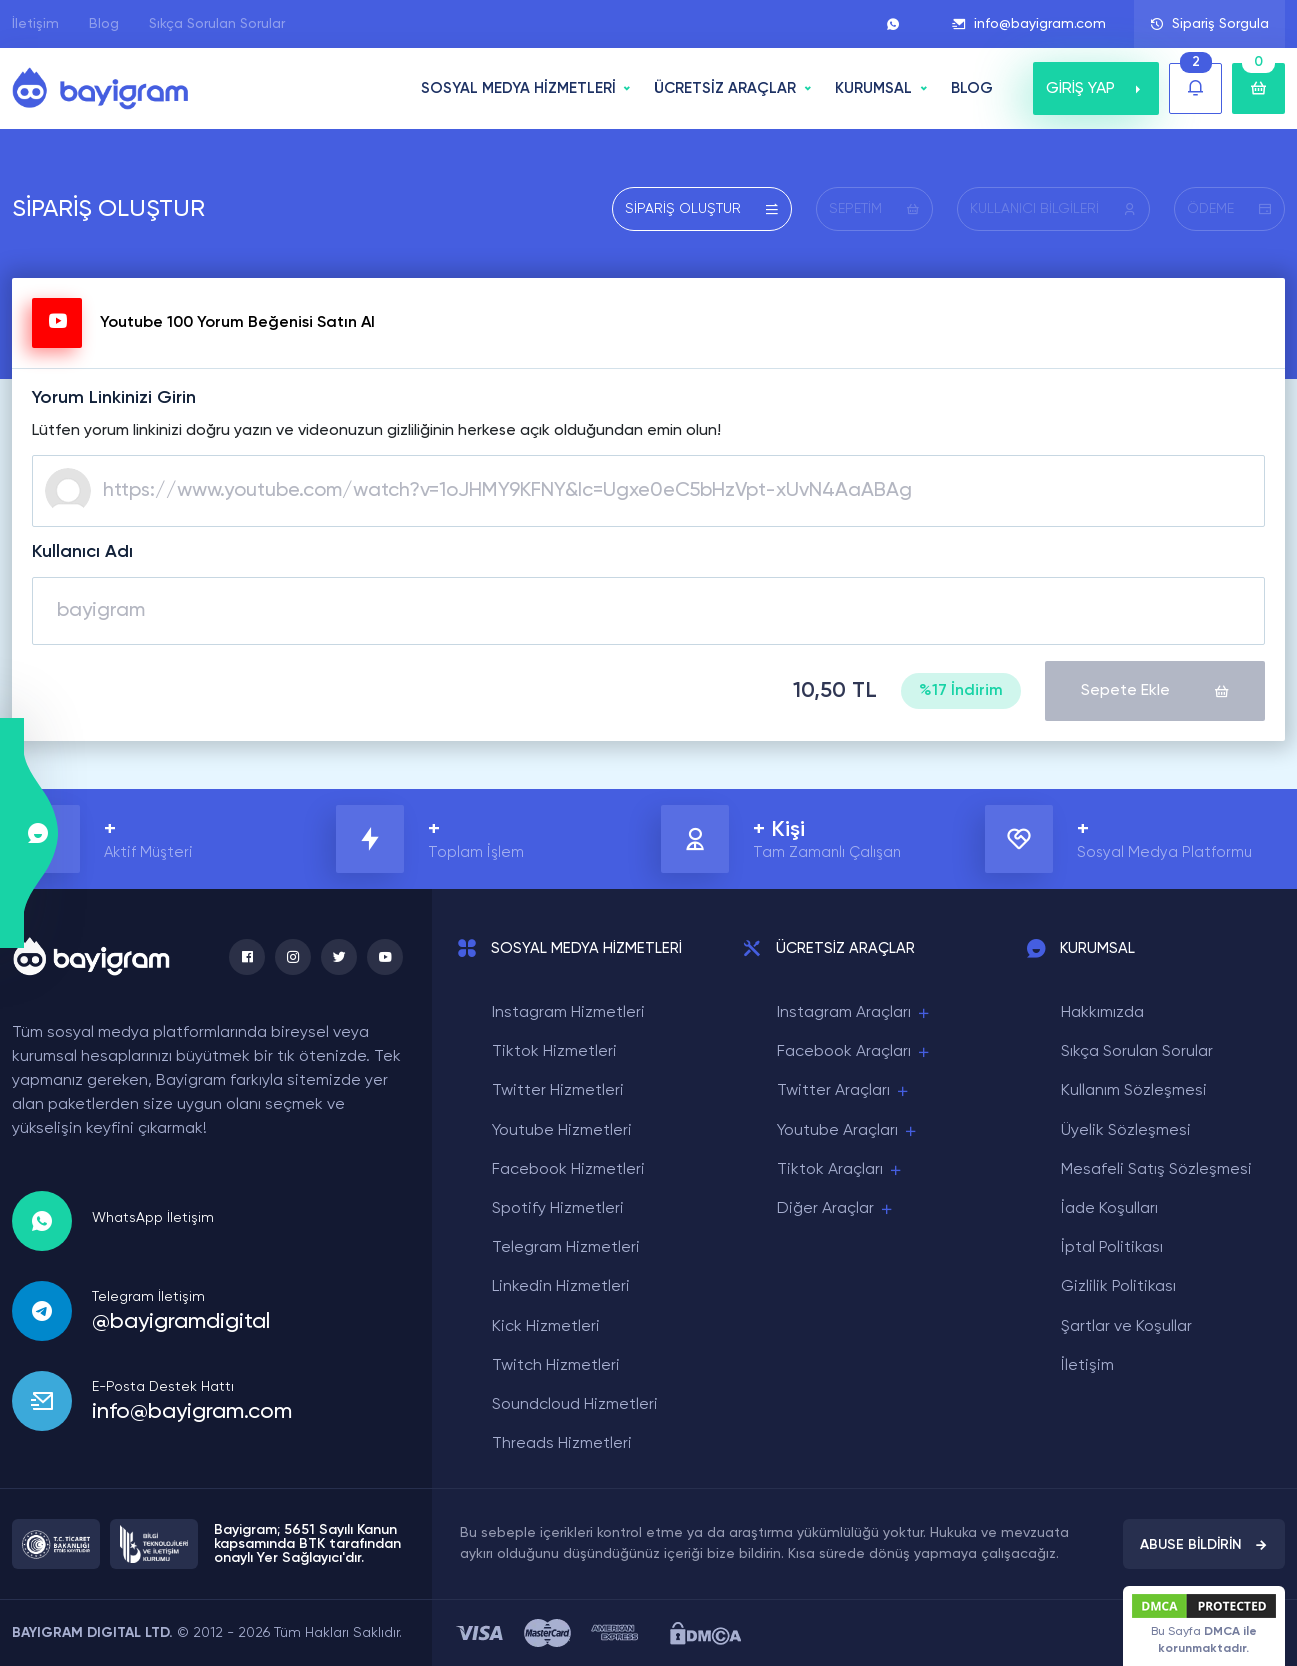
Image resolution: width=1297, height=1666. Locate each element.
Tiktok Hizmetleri (554, 1052)
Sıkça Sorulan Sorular (217, 24)
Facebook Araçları (854, 1052)
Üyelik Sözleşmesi (1126, 1131)
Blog (104, 24)
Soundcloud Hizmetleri (575, 1405)
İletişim (35, 24)
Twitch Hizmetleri (556, 1366)
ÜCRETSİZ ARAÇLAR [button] (725, 88)
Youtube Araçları (848, 1131)
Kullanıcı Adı (82, 552)
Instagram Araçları (854, 1013)
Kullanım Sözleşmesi (1134, 1091)
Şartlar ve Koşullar (1126, 1327)
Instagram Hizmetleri (568, 1013)
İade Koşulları (1109, 1209)
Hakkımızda (1102, 1013)
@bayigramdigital (181, 1322)
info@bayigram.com (1029, 24)
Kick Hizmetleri (546, 1327)
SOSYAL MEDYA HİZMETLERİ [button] (518, 88)
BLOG (972, 88)
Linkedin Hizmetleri (561, 1287)
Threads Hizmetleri (562, 1444)
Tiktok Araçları (840, 1170)
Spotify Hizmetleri (558, 1209)
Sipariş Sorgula (1209, 24)
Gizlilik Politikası (1118, 1287)
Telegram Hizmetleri (566, 1248)
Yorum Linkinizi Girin (114, 398)
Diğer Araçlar (836, 1209)
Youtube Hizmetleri (562, 1131)
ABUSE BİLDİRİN (1204, 1545)
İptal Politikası (1112, 1248)
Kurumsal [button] (873, 88)
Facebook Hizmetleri (568, 1170)
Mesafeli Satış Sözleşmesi (1156, 1170)
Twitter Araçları (844, 1091)
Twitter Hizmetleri (558, 1091)
